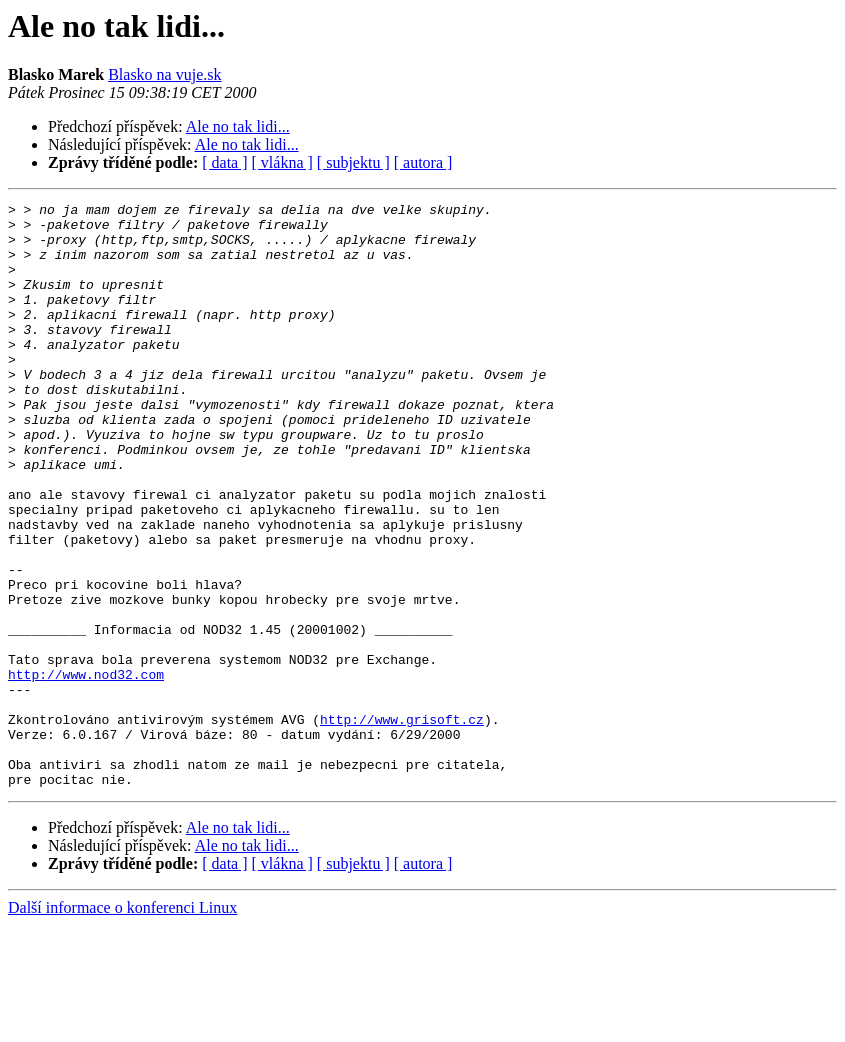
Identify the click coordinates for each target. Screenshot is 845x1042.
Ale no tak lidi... (238, 126)
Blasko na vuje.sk (164, 74)
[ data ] (224, 162)
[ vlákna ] (282, 162)
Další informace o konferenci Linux (122, 1024)
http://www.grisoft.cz (402, 824)
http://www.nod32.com (86, 770)
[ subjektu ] (353, 162)
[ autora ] (423, 162)
